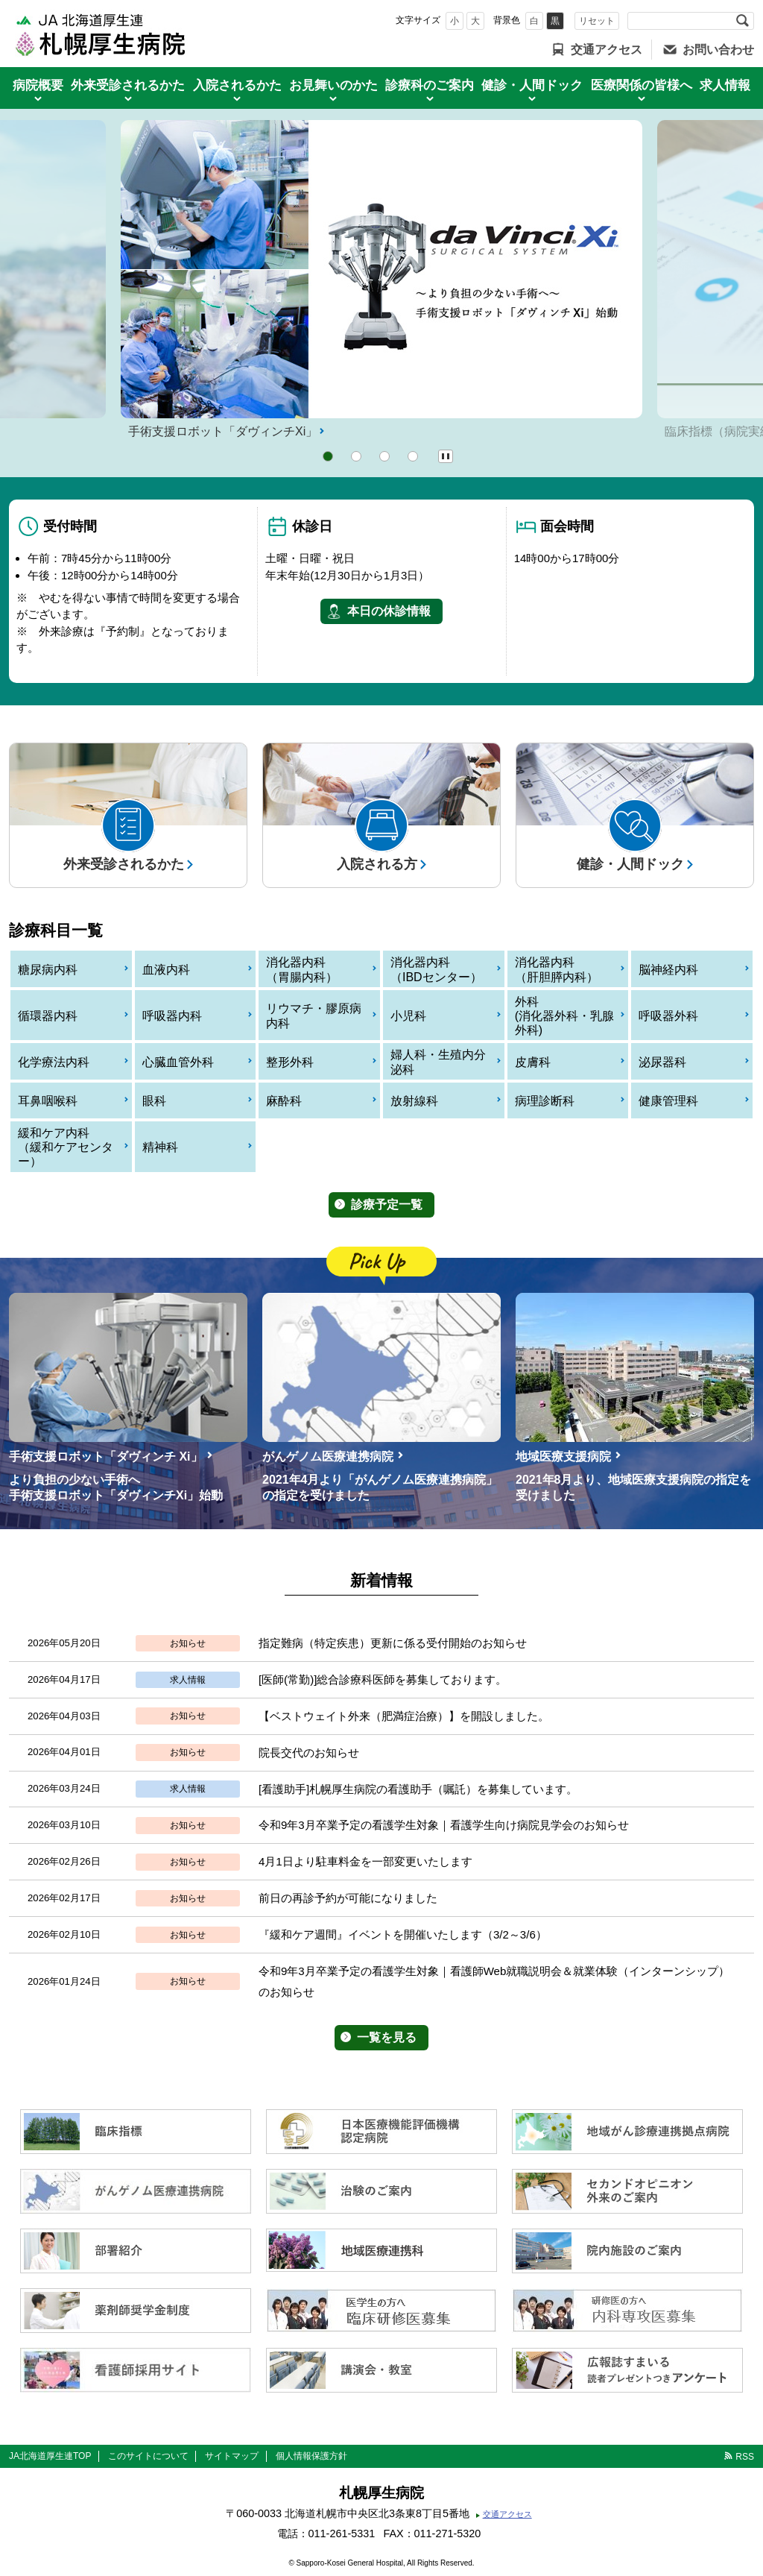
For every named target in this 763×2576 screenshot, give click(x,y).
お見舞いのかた (333, 85)
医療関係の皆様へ (641, 85)
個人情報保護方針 (311, 2456)
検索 (742, 21)
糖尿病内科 (47, 969)
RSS (744, 2456)
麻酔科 (284, 1101)
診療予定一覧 (386, 1204)
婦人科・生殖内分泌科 (438, 1061)
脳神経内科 (668, 969)
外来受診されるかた (128, 85)
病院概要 (38, 85)
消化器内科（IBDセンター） (436, 969)
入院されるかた (237, 85)
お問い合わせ (718, 49)
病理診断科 (544, 1101)
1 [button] (328, 456)
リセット (597, 21)
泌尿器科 (662, 1062)
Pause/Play (445, 456)
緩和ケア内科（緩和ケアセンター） (65, 1147)
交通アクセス (606, 49)
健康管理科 (668, 1101)
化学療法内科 (53, 1062)
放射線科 (414, 1101)
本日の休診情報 (389, 611)
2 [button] (356, 456)
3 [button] (384, 456)
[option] (381, 281)
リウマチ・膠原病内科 (313, 1015)
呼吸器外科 (668, 1016)
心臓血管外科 (178, 1062)
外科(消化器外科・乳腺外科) (564, 1015)
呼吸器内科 (172, 1016)
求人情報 (725, 85)
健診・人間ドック (532, 85)
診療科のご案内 (429, 85)
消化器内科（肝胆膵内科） (556, 969)
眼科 (154, 1101)
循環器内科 (47, 1016)
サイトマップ (232, 2456)
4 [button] (413, 456)
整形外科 (290, 1062)
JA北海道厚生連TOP (50, 2456)
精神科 (160, 1147)
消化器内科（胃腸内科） (302, 969)
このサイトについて (148, 2456)
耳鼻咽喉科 (47, 1101)
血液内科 (166, 969)
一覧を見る (387, 2037)
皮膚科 (533, 1062)
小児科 (408, 1016)
